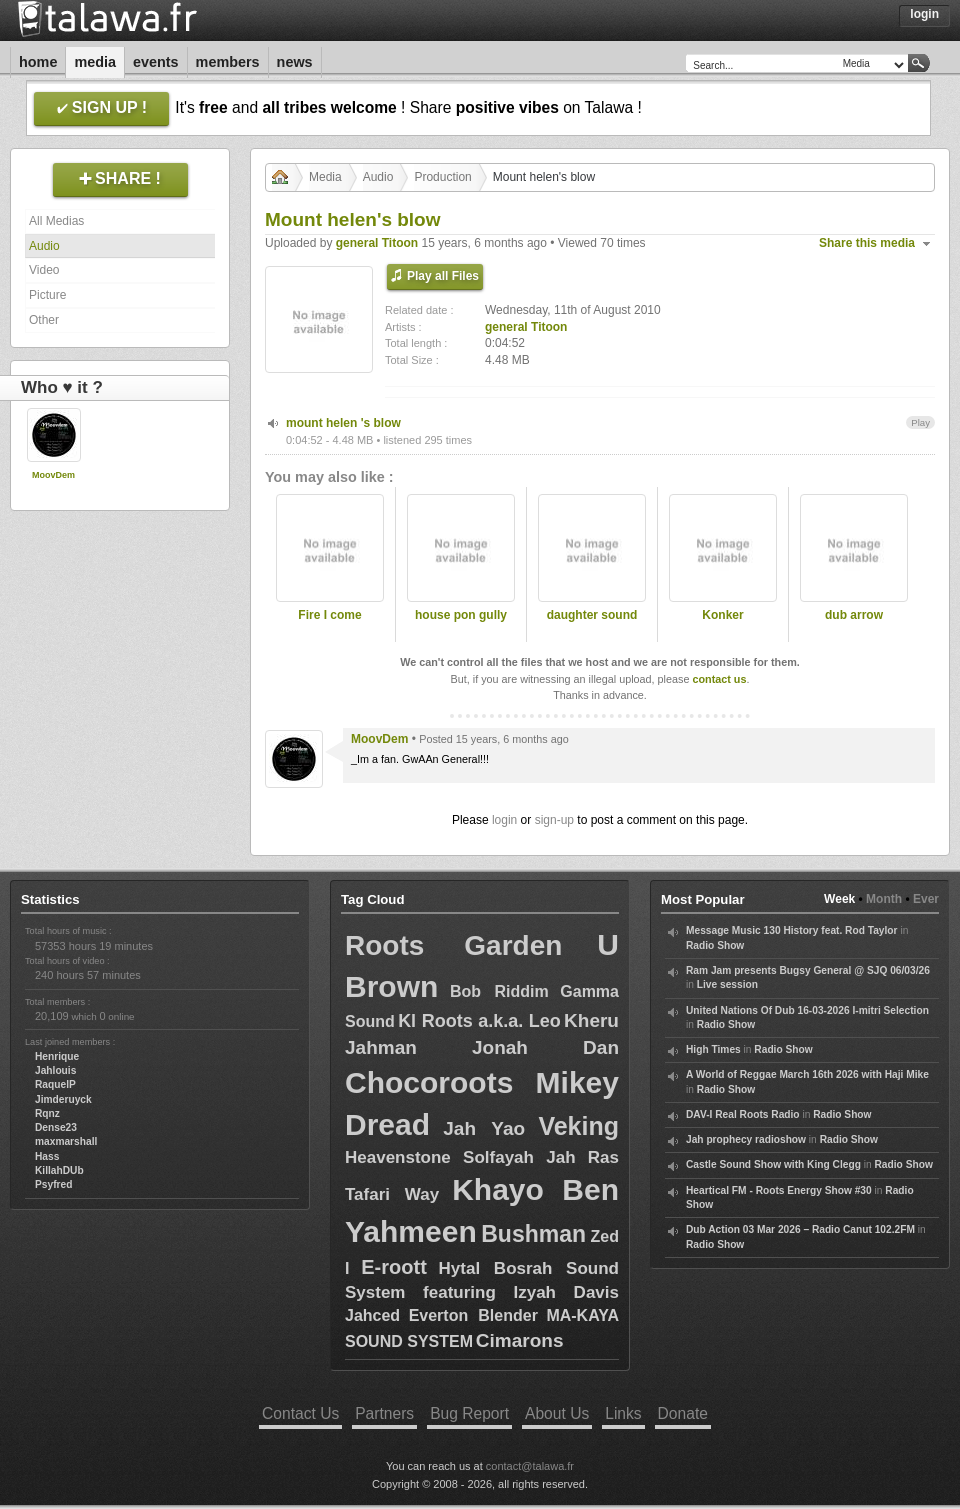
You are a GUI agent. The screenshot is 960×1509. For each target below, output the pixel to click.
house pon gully (461, 615)
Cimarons (520, 1340)
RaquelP (55, 1084)
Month (884, 899)
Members (228, 62)
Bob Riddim (499, 991)
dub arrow (854, 615)
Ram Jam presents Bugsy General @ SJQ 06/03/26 (808, 970)
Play (920, 422)
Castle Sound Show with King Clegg (773, 1164)
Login (924, 14)
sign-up (554, 820)
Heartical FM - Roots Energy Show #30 (779, 1190)
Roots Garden (453, 945)
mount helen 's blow (343, 423)
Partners (384, 1413)
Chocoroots (429, 1082)
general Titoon (377, 243)
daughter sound (592, 615)
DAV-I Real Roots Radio (743, 1114)
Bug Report (469, 1413)
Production (442, 177)
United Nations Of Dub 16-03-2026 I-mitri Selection (807, 1010)
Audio (44, 246)
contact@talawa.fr (530, 1466)
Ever (926, 899)
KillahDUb (59, 1170)
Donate (683, 1413)
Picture (47, 295)
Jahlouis (55, 1070)
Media (95, 62)
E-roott (394, 1267)
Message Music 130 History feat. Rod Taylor (792, 930)
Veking (578, 1126)
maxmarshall (66, 1141)
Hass (47, 1156)
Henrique (57, 1056)
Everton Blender (473, 1315)
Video (44, 270)
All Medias (56, 221)
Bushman (533, 1234)
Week (839, 899)
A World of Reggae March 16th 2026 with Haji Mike (807, 1074)
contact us (719, 679)
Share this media (867, 243)
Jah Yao (484, 1128)
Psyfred (53, 1184)
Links (623, 1413)
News (295, 62)
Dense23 (56, 1127)
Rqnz (47, 1113)
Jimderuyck (63, 1099)
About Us (557, 1413)
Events (156, 62)
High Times (713, 1049)
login (504, 820)
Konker (722, 615)
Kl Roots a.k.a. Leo (479, 1021)
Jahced (372, 1315)
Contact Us (300, 1413)
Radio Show (715, 945)
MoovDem (53, 475)
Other (44, 320)
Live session (727, 984)
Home (38, 62)
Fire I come (329, 615)
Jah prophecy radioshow (746, 1139)
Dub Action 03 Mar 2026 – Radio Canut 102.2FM (800, 1229)
